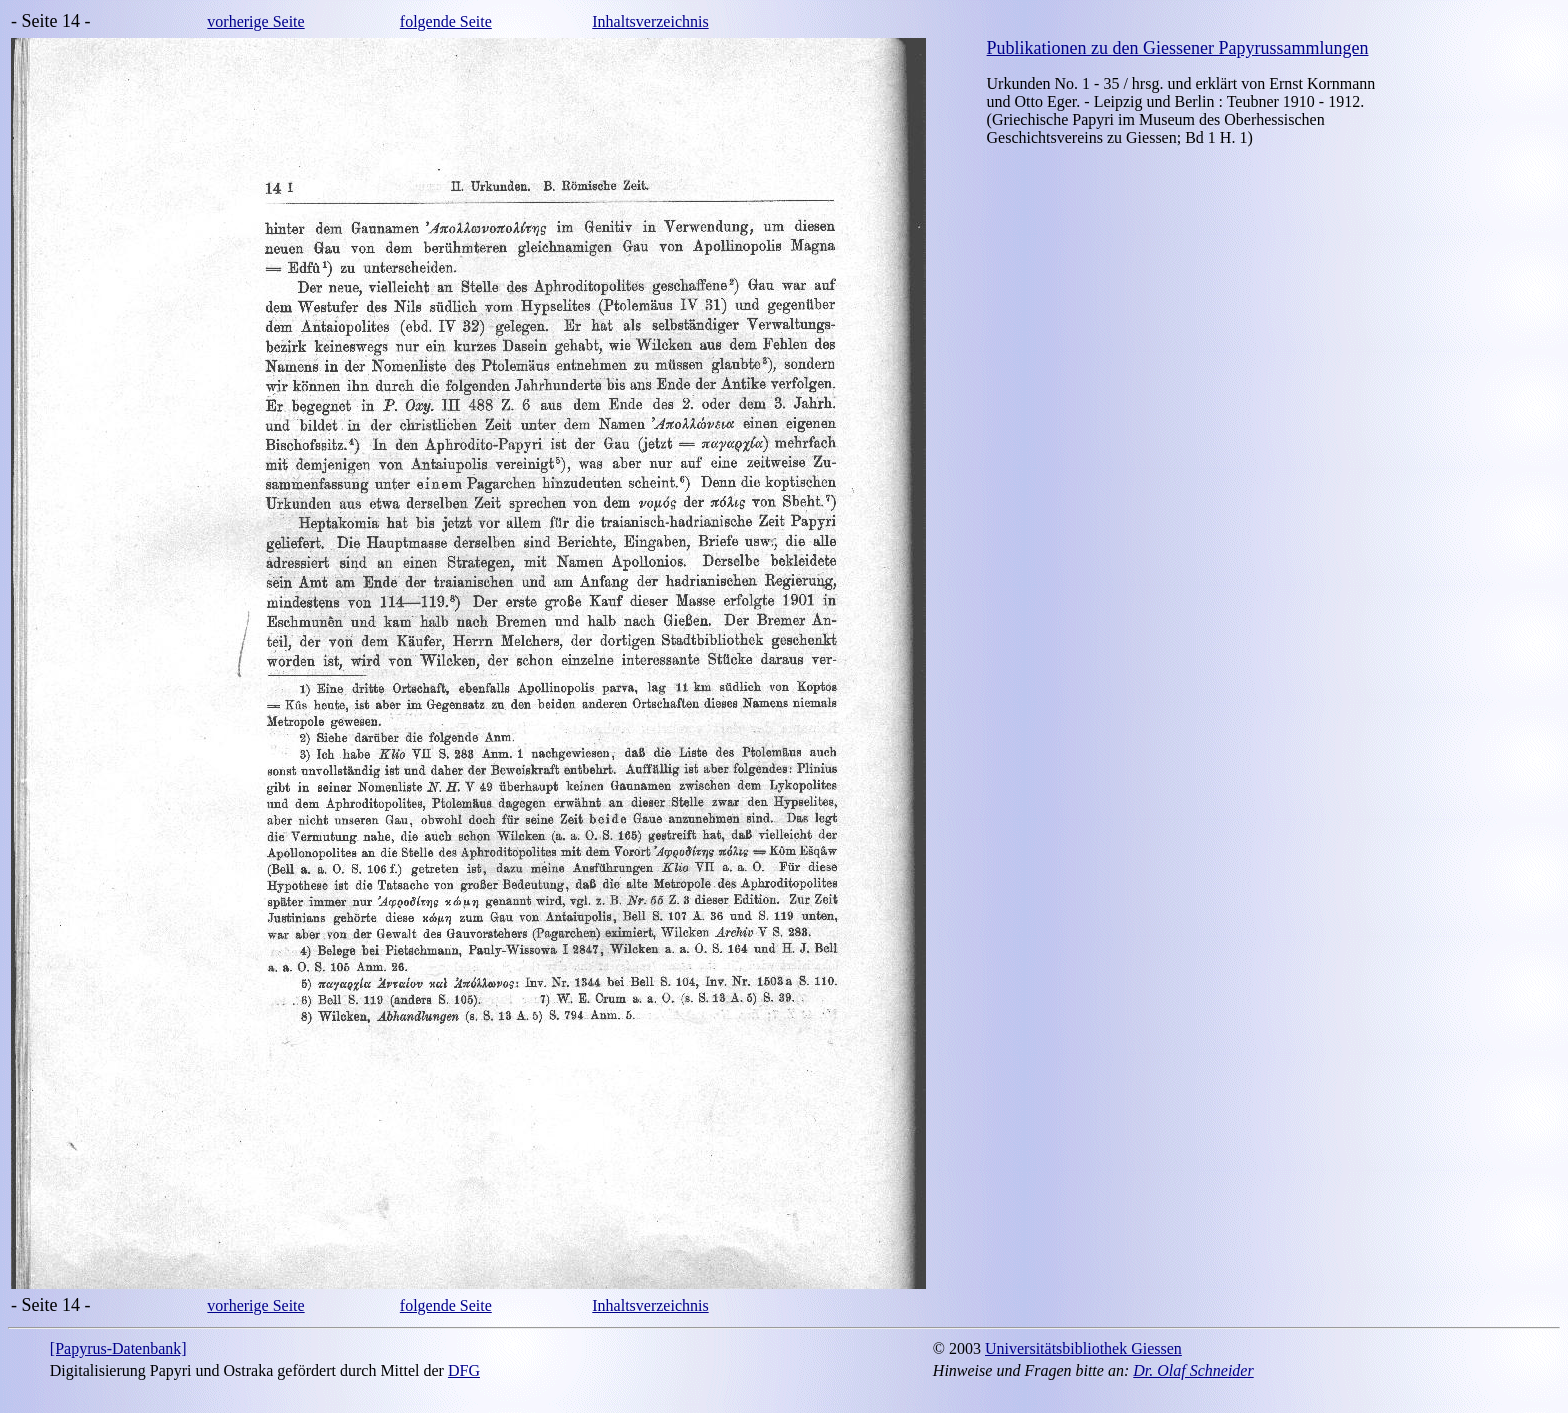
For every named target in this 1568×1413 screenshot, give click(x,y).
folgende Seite (446, 21)
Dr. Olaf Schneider (1193, 1370)
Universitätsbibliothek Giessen (1083, 1348)
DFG (464, 1370)
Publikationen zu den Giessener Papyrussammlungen (1178, 48)
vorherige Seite (255, 21)
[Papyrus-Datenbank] (118, 1348)
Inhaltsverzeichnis (650, 21)
